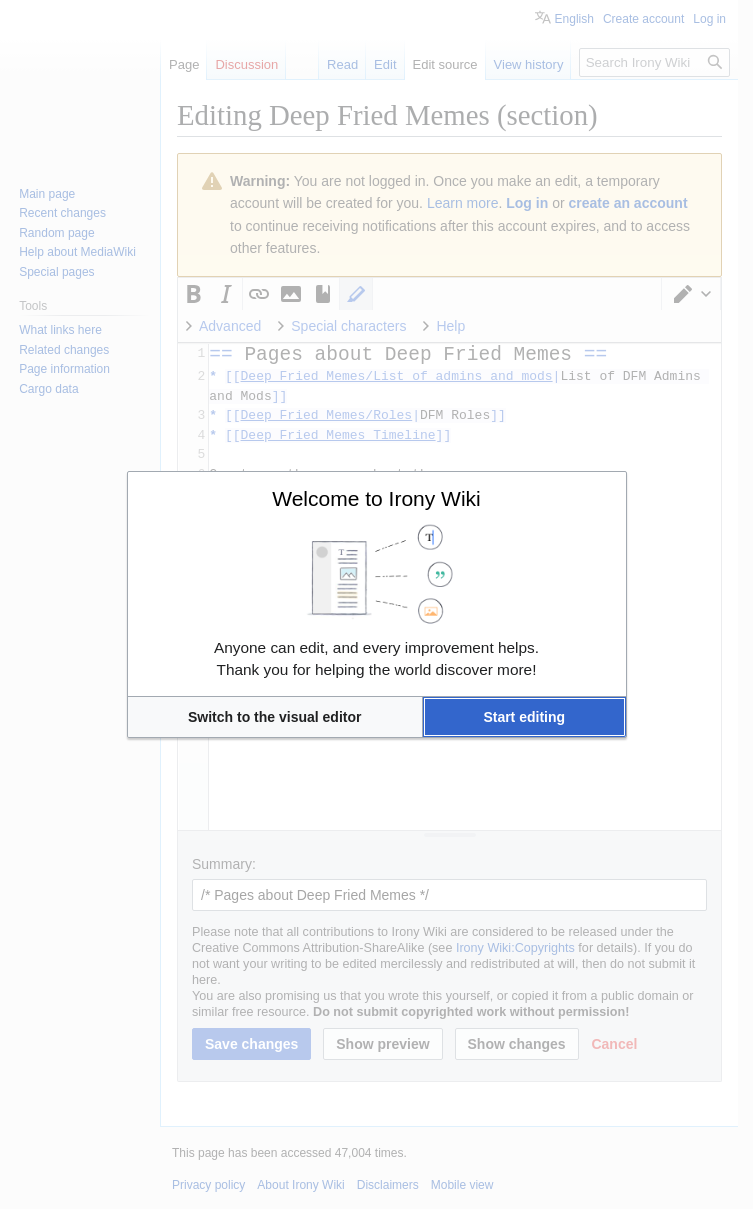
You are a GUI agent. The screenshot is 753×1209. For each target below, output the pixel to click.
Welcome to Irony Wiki (376, 498)
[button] (275, 717)
